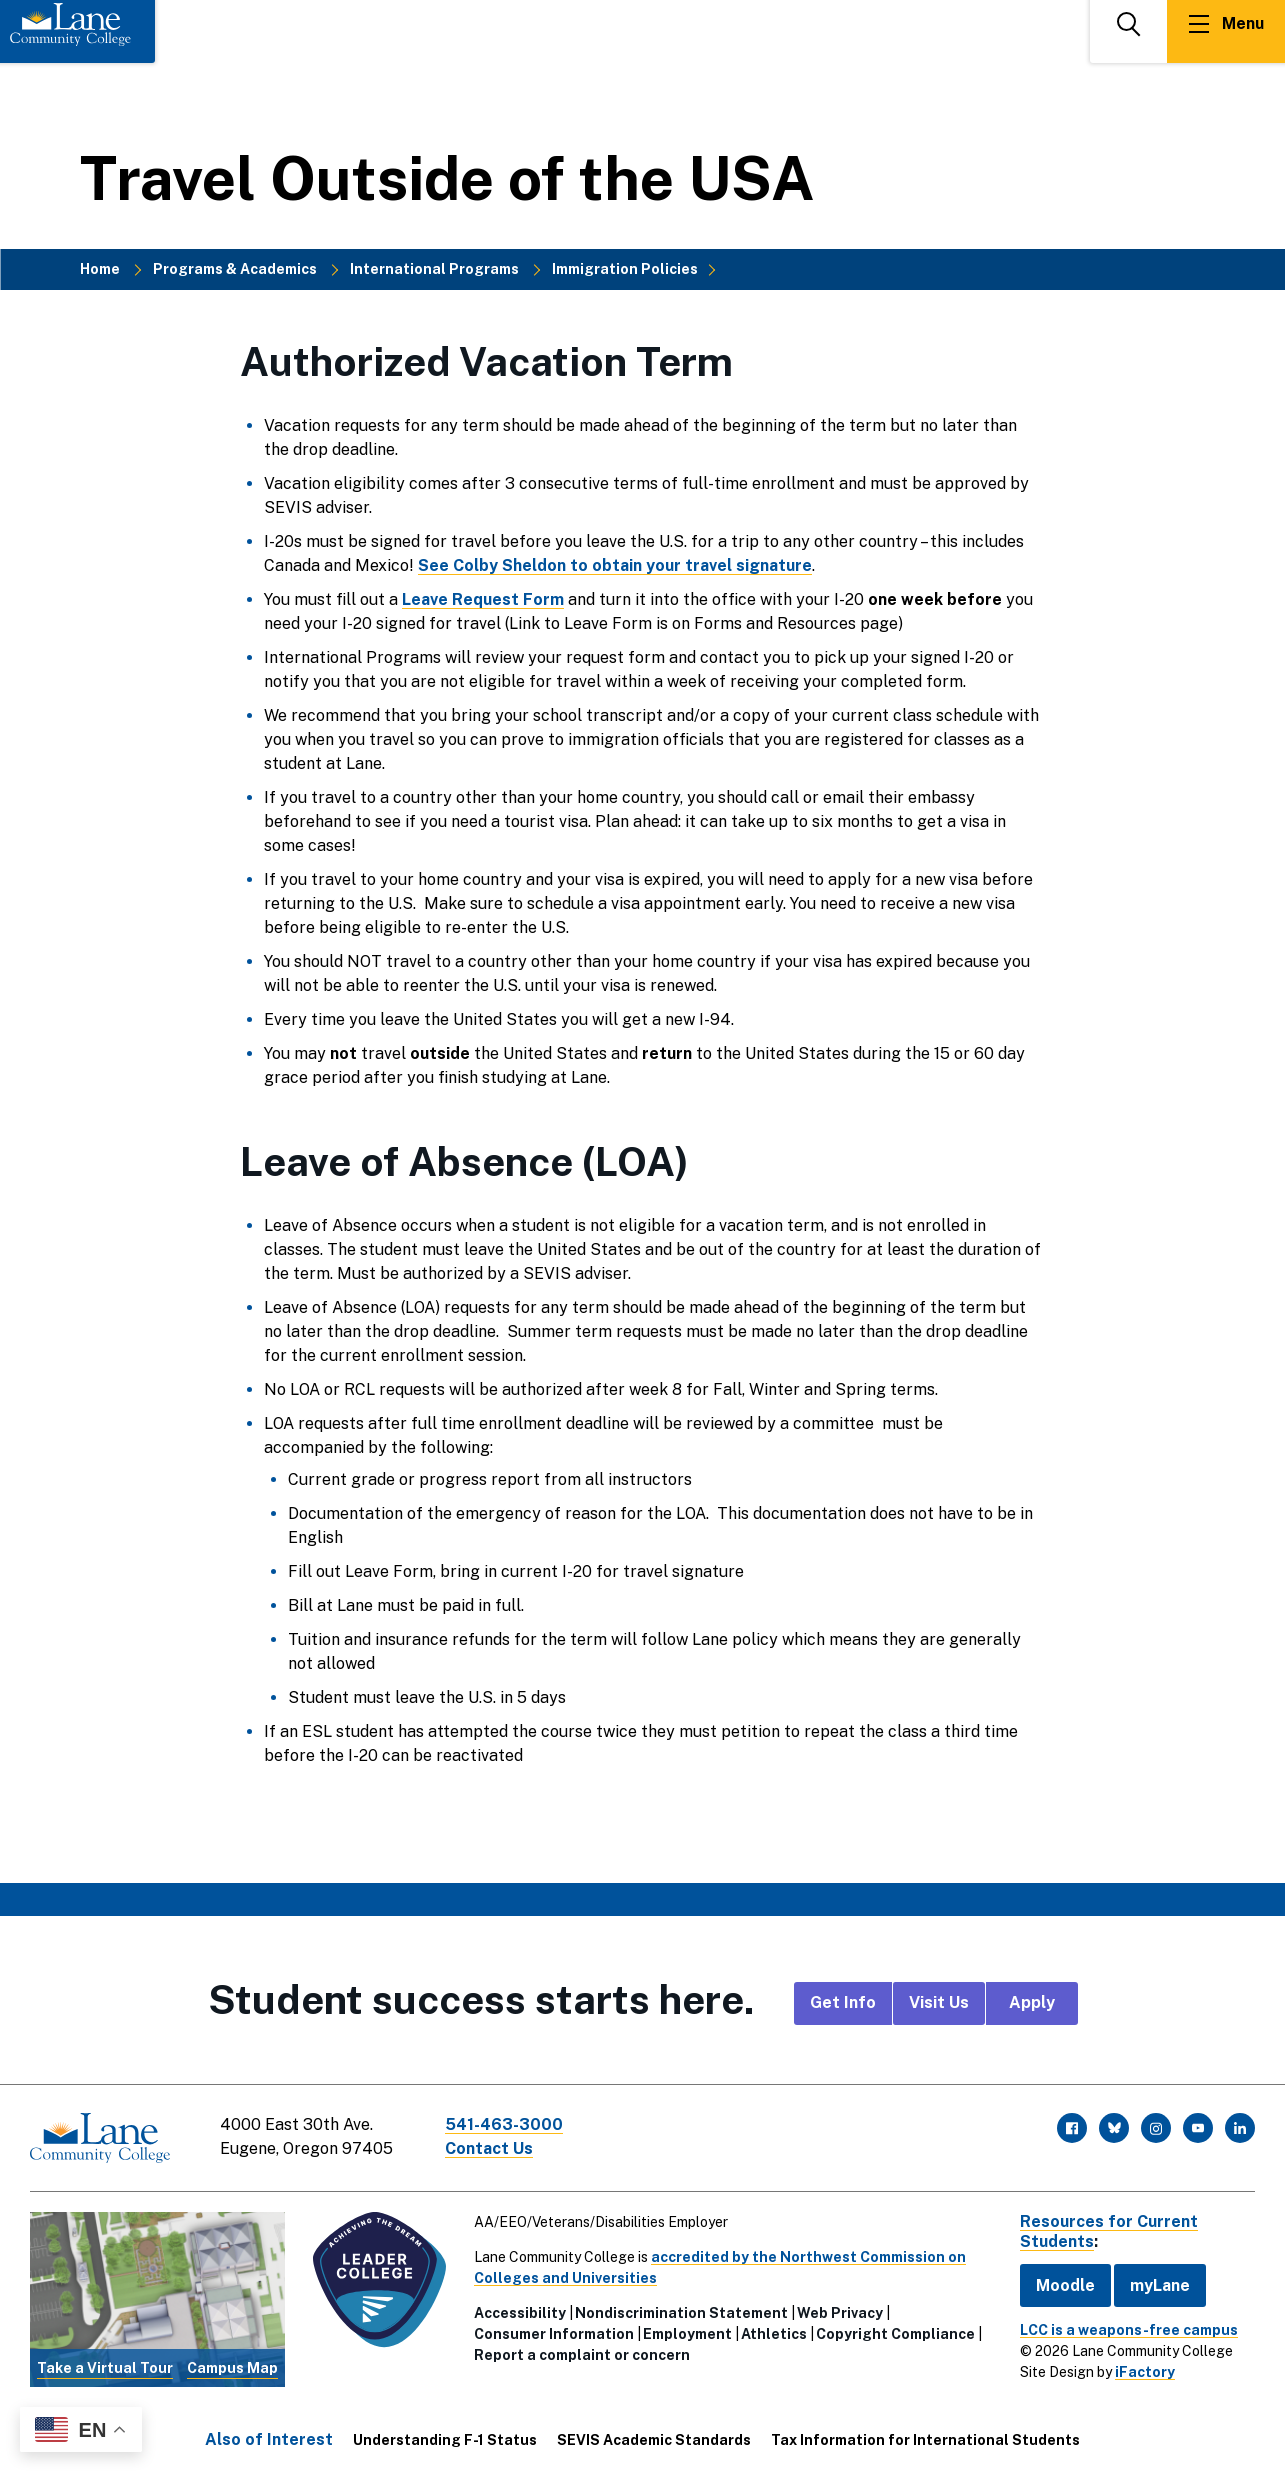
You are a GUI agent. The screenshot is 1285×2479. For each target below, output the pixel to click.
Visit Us (939, 2002)
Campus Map (232, 2368)
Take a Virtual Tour (105, 2368)
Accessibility (520, 2313)
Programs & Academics (235, 269)
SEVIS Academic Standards (654, 2440)
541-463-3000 (504, 2124)
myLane (1160, 2284)
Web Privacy (840, 2313)
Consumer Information (554, 2334)
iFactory (1145, 2372)
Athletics (774, 2334)
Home (100, 269)
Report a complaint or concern (582, 2355)
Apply (1032, 2002)
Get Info (843, 2002)
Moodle (1065, 2284)
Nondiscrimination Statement (681, 2313)
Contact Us (489, 2148)
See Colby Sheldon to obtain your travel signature (615, 565)
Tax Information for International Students (925, 2440)
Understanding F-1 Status (445, 2440)
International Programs (434, 269)
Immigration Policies (625, 269)
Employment (687, 2334)
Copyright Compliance (895, 2334)
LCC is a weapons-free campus (1129, 2330)
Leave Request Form (483, 599)
